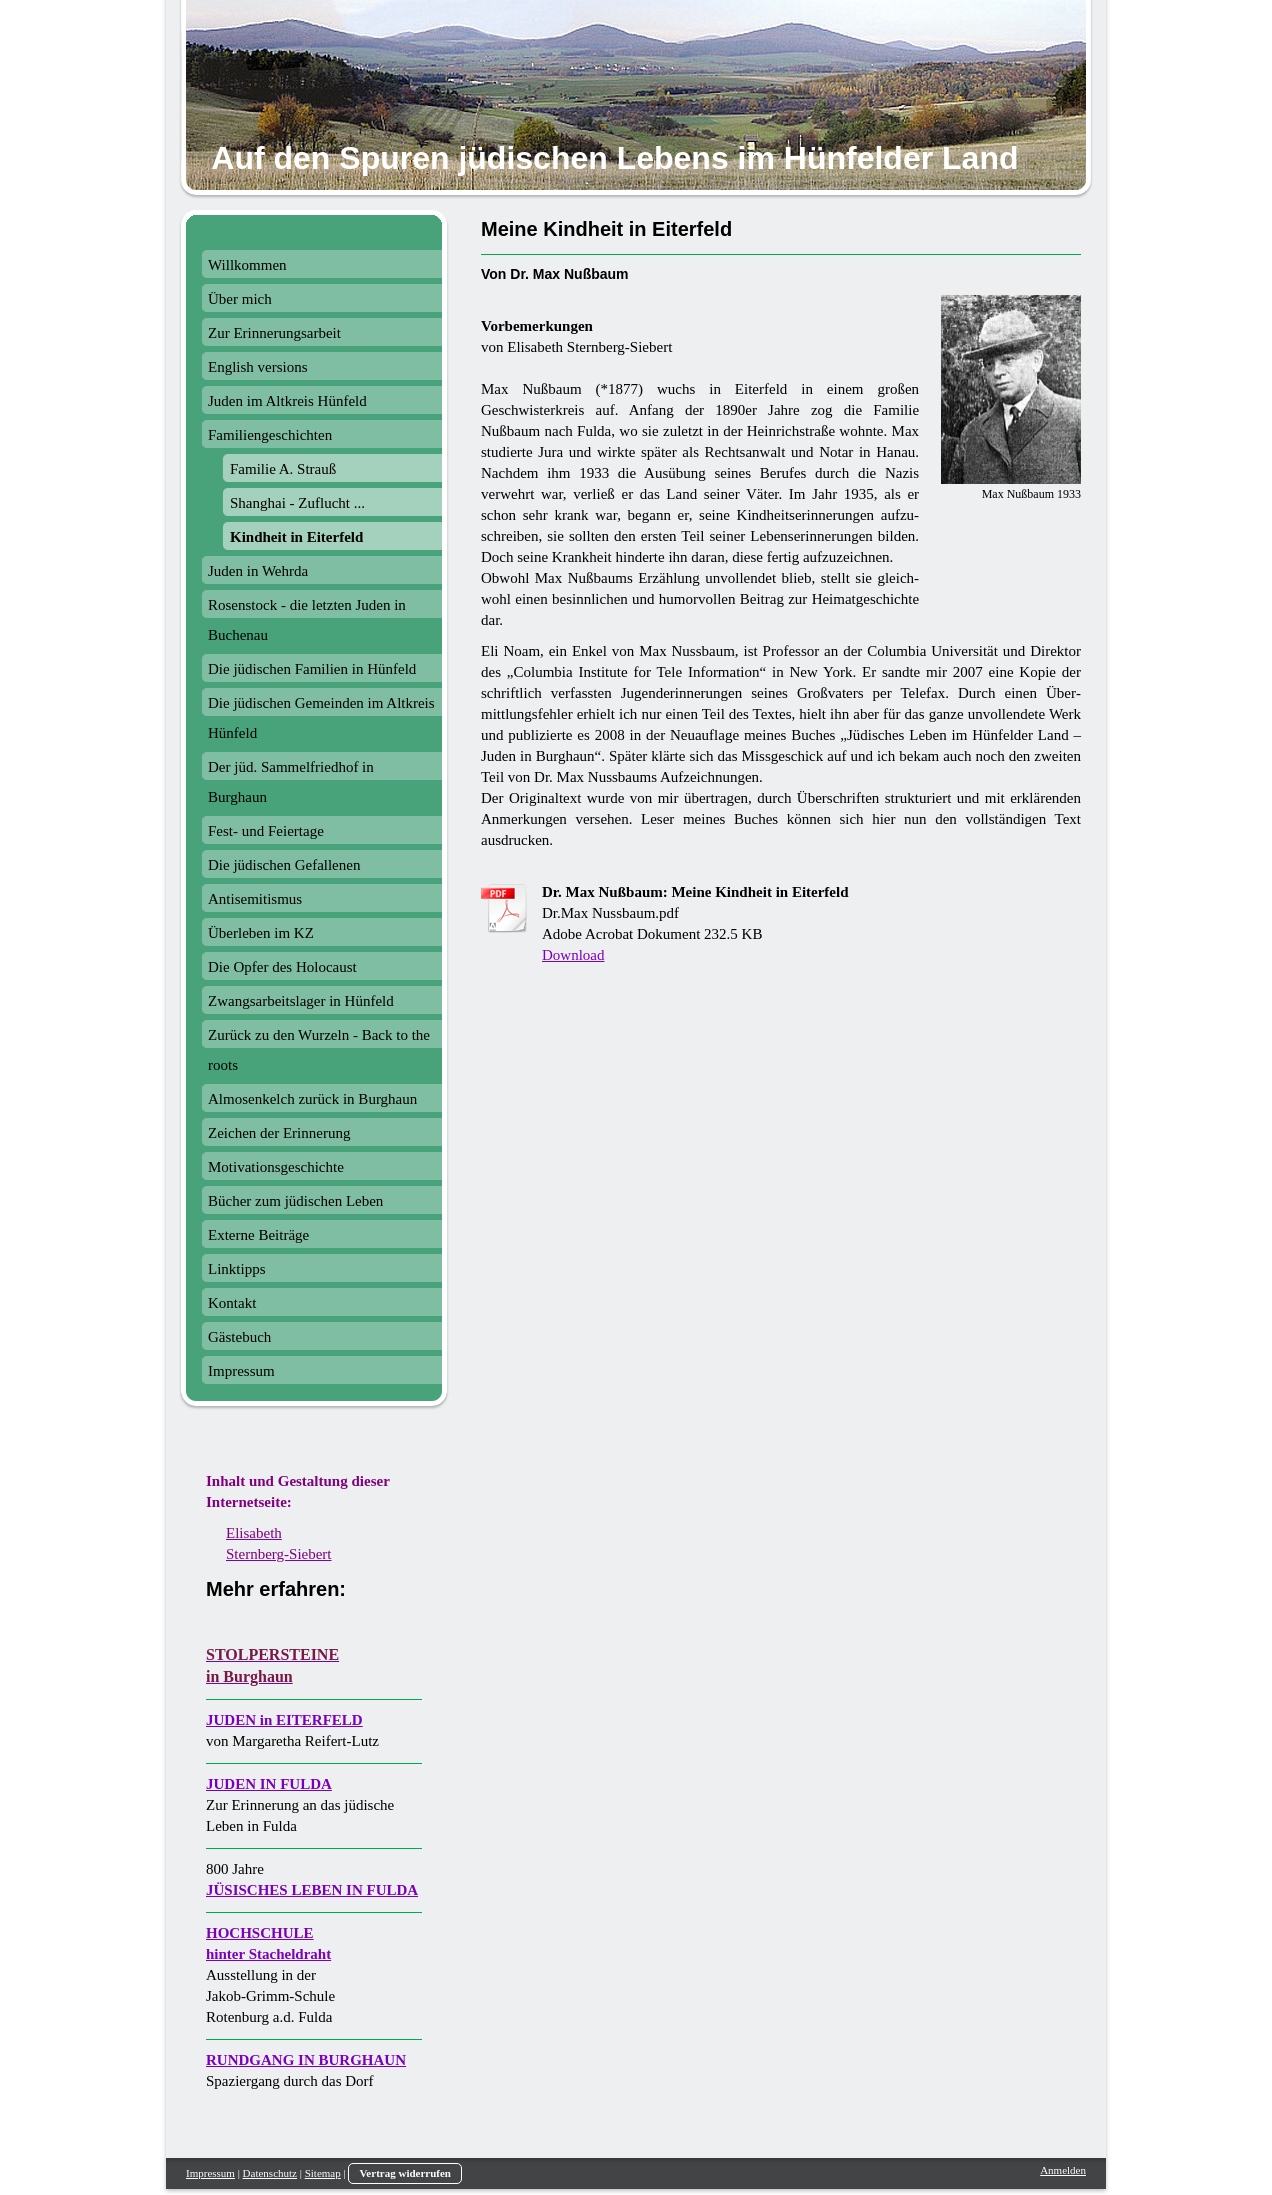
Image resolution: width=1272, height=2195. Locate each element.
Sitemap (323, 2173)
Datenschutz (270, 2173)
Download (573, 955)
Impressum (210, 2173)
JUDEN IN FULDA (269, 1784)
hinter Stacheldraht (268, 1954)
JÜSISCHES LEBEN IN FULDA (312, 1890)
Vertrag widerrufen (405, 2173)
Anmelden (1063, 2170)
